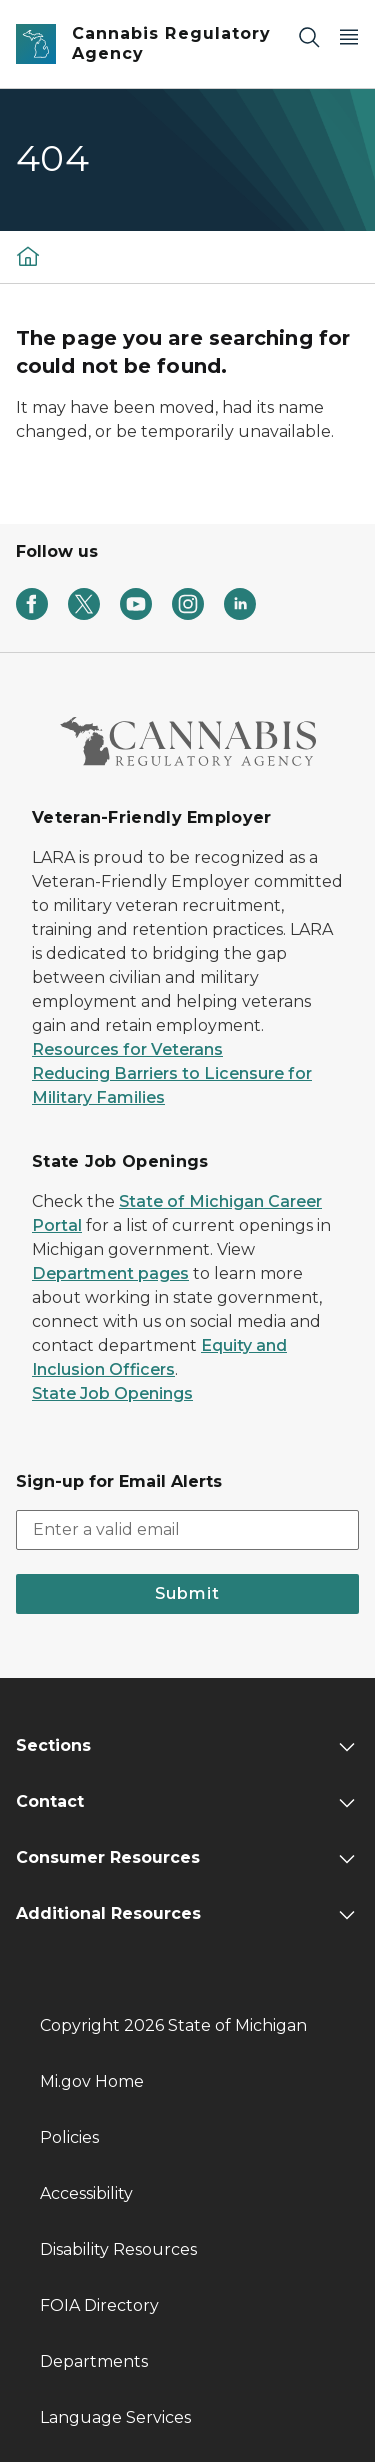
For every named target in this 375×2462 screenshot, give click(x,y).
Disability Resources (118, 2249)
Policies (69, 2137)
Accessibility (86, 2193)
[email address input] (187, 1530)
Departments (94, 2361)
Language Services (115, 2417)
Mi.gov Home (92, 2081)
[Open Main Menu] (349, 36)
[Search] (309, 36)
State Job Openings (112, 1393)
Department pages (110, 1273)
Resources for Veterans (127, 1049)
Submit (187, 1593)
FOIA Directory (99, 2305)
